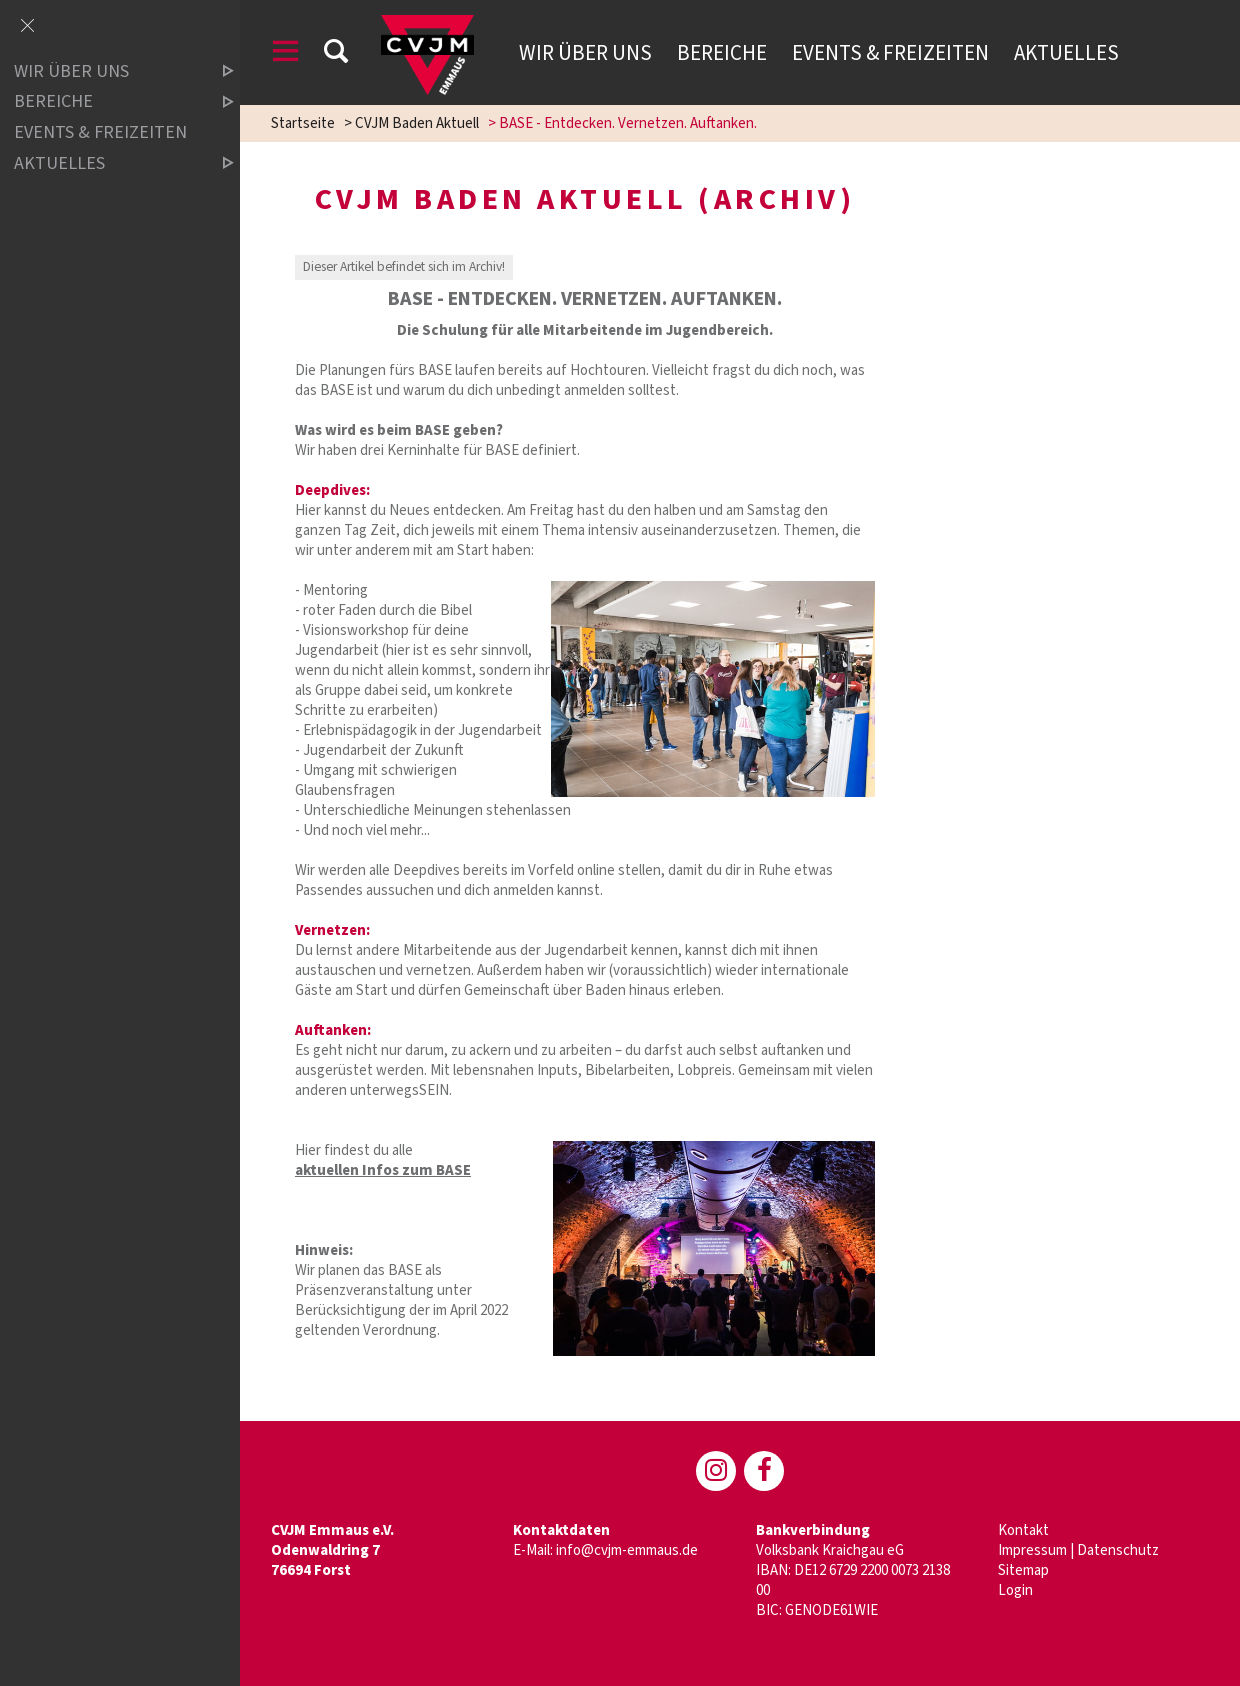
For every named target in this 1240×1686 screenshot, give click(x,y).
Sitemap (1023, 1570)
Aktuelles (1066, 53)
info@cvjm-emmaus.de (627, 1550)
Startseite (303, 123)
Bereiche (722, 53)
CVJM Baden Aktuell (417, 123)
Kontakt (1023, 1530)
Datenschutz (1118, 1550)
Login (1015, 1590)
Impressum (1032, 1550)
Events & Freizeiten (890, 53)
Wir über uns (585, 53)
